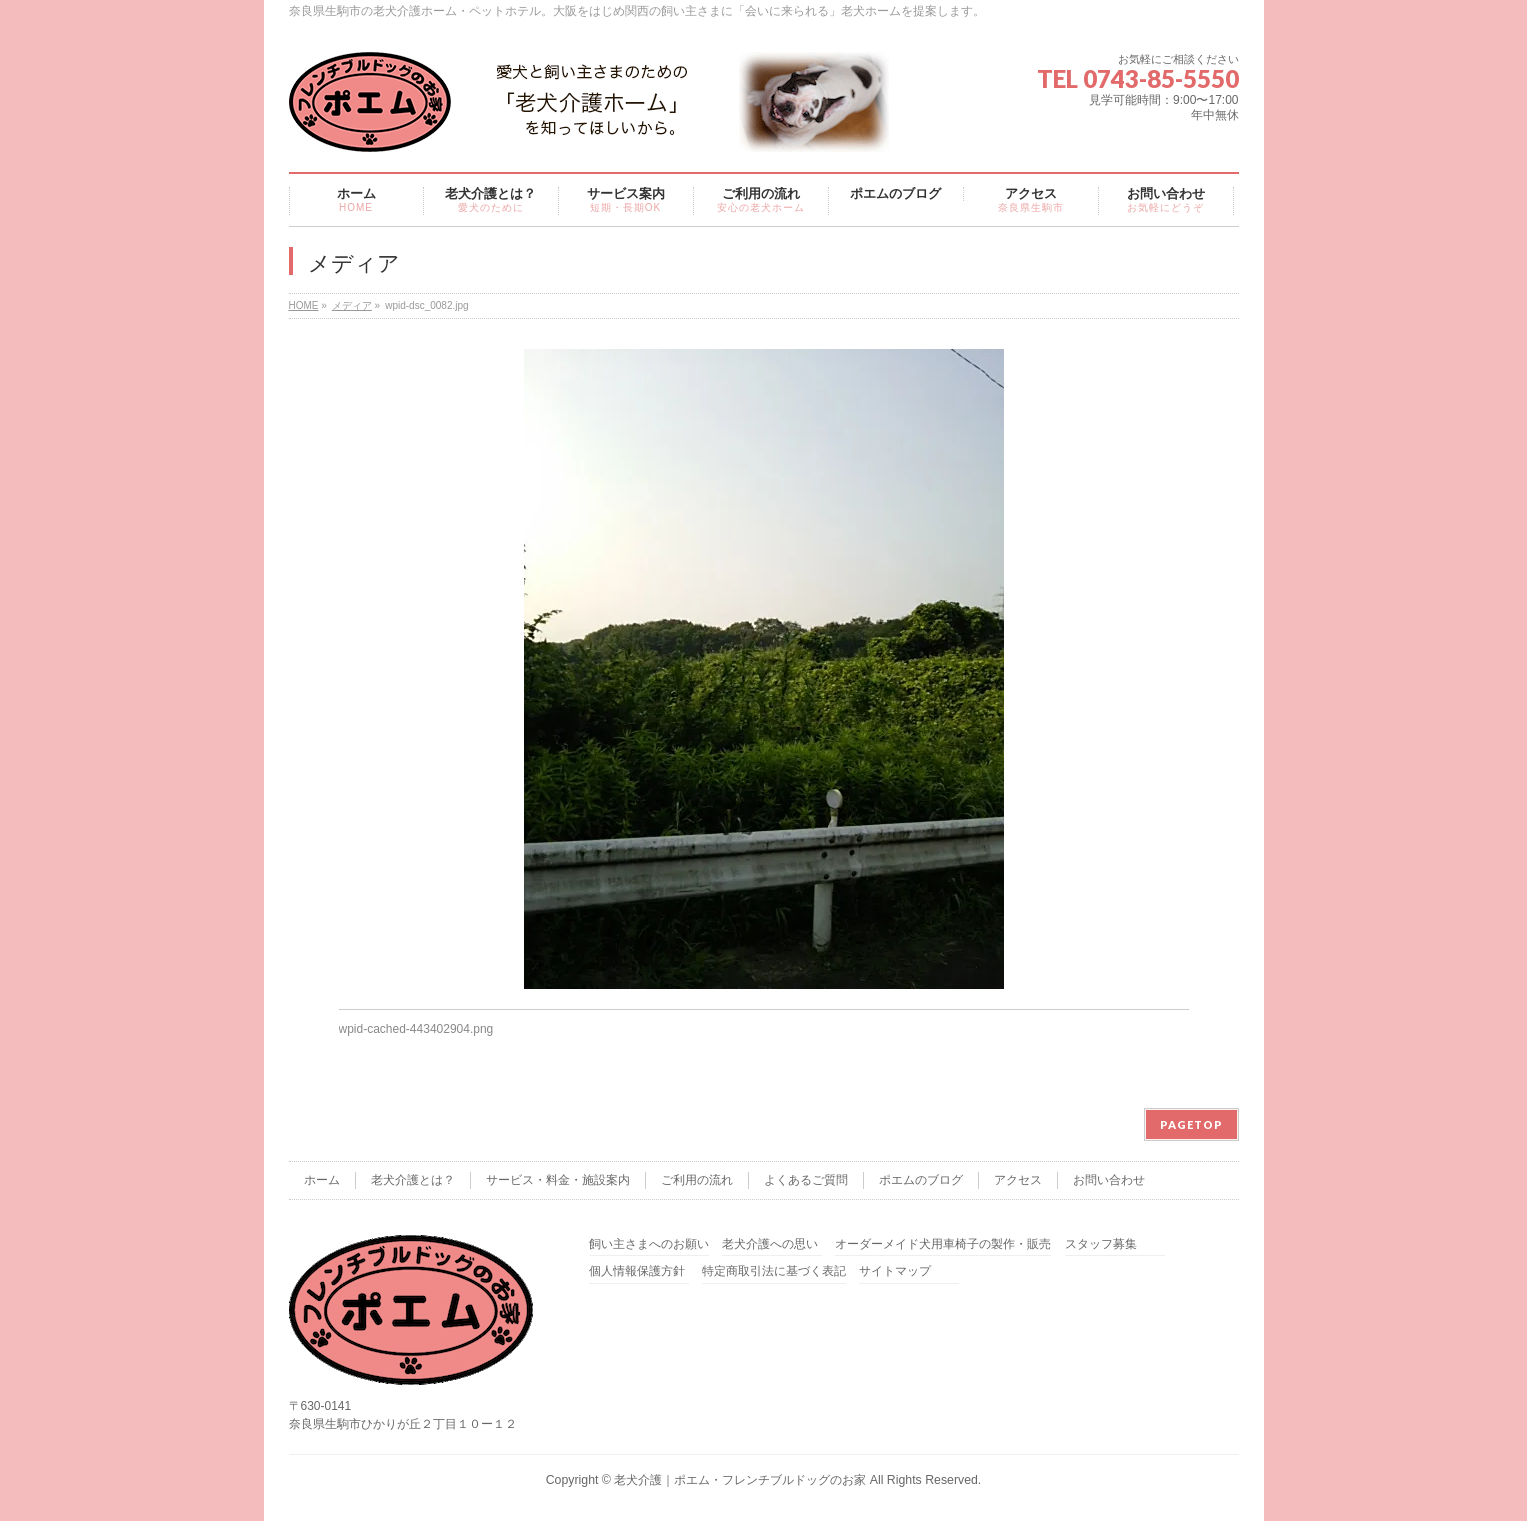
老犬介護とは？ (413, 1180)
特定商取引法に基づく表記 (774, 1271)
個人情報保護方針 (637, 1271)
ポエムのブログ (921, 1180)
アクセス (1018, 1180)
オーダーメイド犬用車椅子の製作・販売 (943, 1244)
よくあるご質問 (806, 1180)
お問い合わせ (1109, 1180)
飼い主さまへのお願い (649, 1244)
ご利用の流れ (697, 1180)
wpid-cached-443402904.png (416, 1029)
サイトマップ (895, 1271)
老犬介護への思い (770, 1244)
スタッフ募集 (1101, 1244)
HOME (304, 305)
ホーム (322, 1180)
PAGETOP (1191, 1124)
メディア (352, 305)
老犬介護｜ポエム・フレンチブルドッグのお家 (740, 1480)
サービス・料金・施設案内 (558, 1180)
